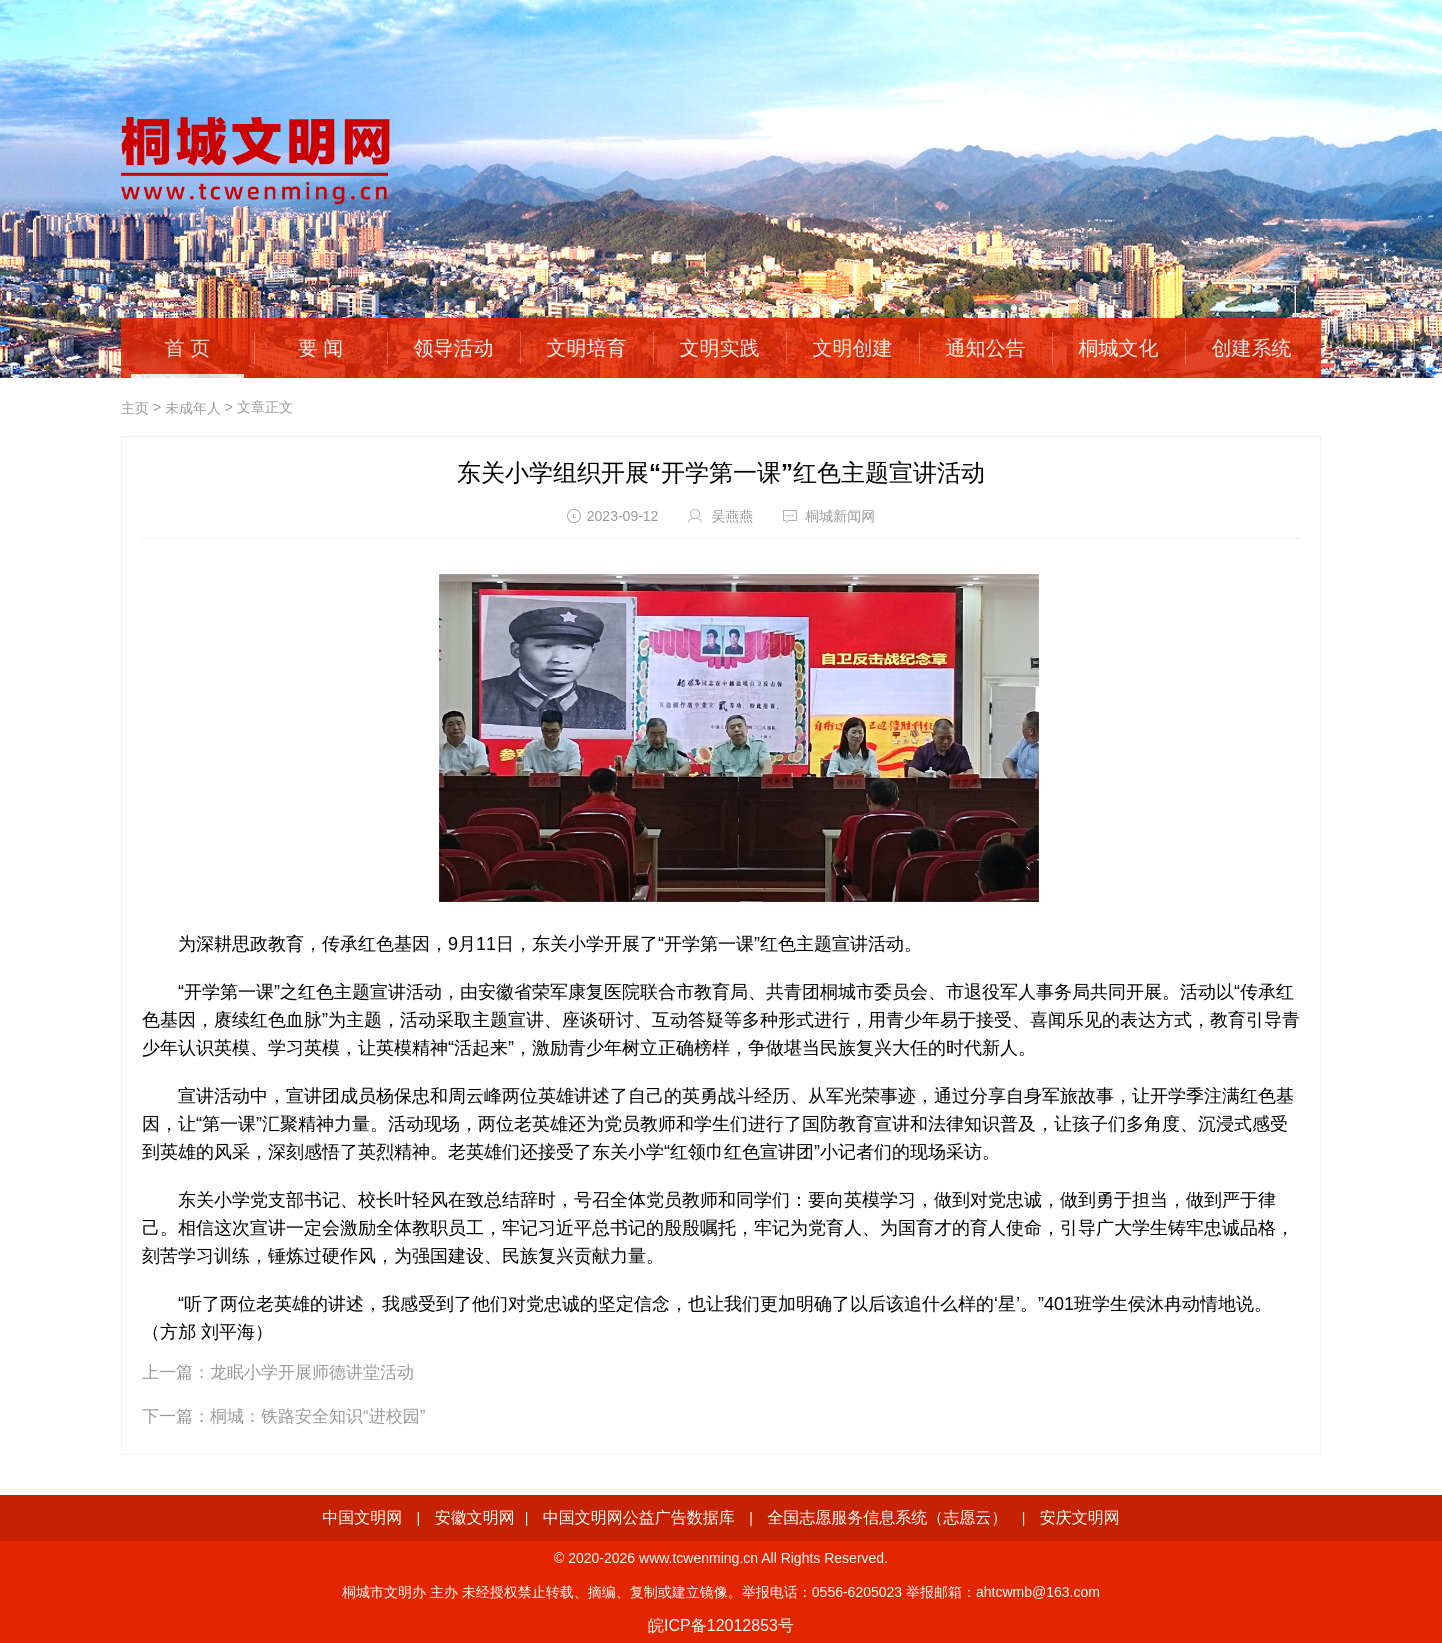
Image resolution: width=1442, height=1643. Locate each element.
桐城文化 (1119, 348)
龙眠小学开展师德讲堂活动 (312, 1372)
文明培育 (587, 348)
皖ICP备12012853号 (721, 1625)
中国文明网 (362, 1517)
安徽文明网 (475, 1517)
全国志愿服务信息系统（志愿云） (887, 1517)
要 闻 (321, 348)
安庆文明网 (1080, 1517)
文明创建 (853, 348)
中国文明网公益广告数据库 (639, 1517)
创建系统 (1252, 348)
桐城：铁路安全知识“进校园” (317, 1416)
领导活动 (454, 348)
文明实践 (720, 348)
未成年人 (193, 408)
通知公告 (986, 348)
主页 (135, 408)
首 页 (188, 348)
